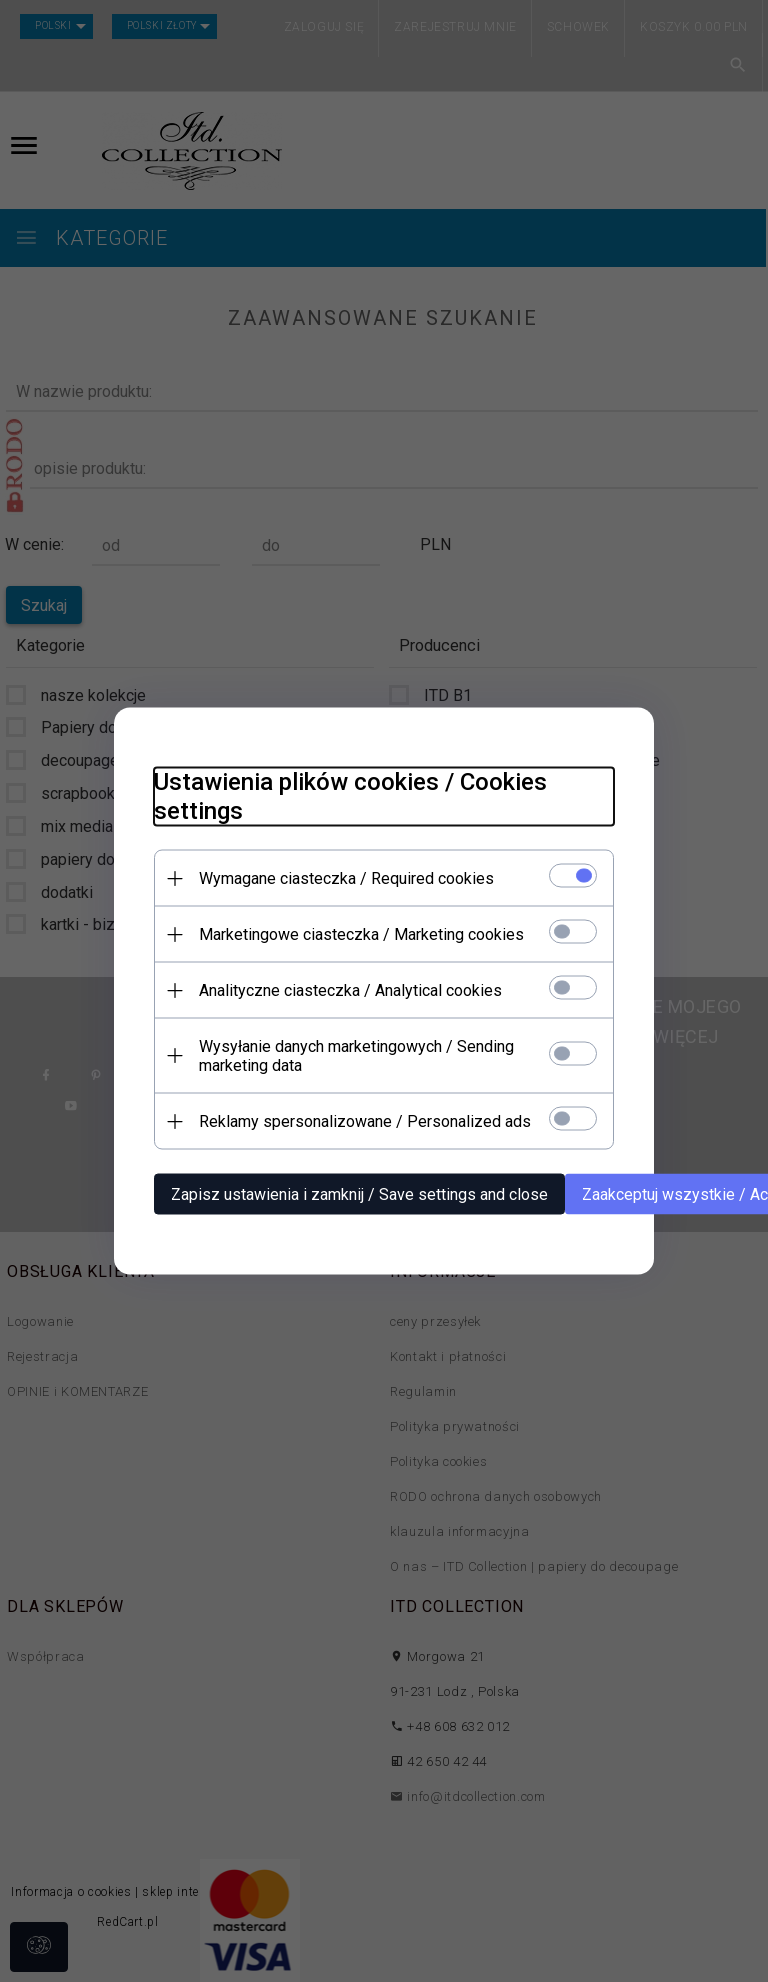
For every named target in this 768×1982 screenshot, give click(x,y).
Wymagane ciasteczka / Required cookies (346, 878)
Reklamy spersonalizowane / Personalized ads (365, 1121)
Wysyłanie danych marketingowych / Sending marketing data (356, 1056)
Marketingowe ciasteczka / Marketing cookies (361, 934)
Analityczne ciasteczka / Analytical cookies (350, 990)
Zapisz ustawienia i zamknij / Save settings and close (359, 1194)
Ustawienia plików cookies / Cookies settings (350, 796)
